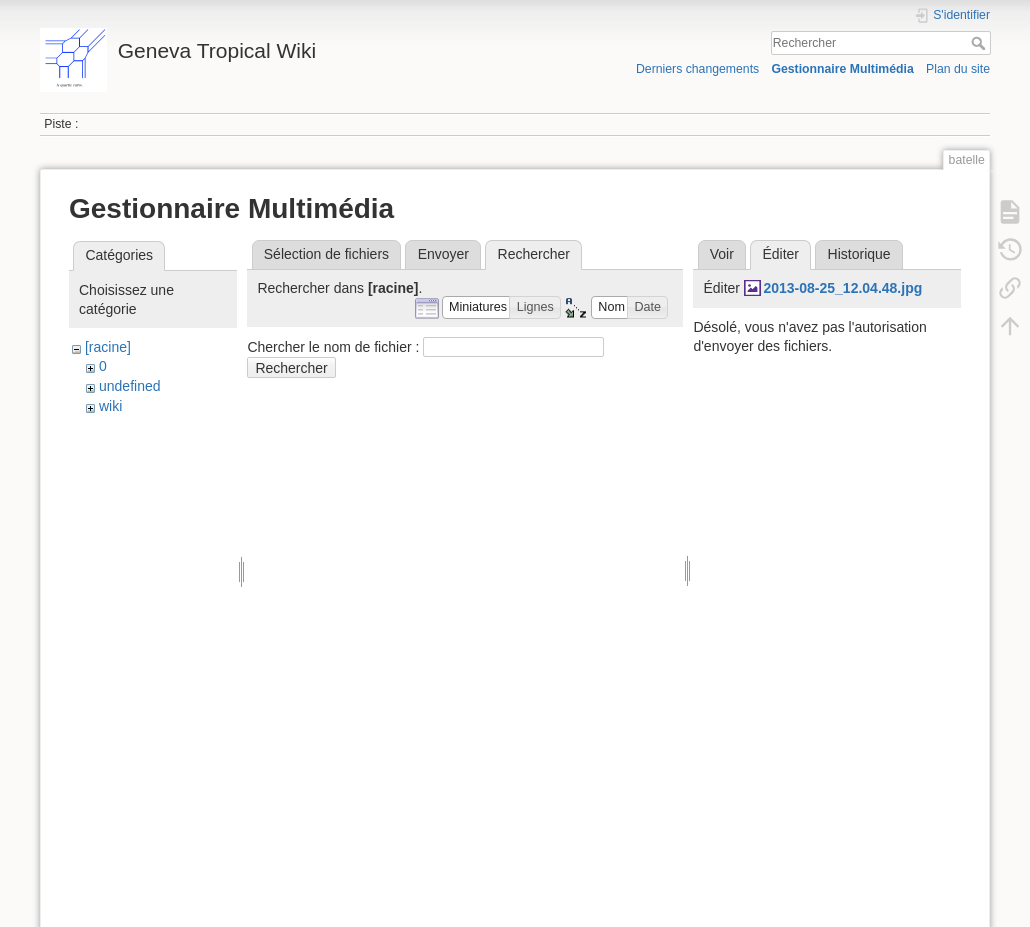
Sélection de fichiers (326, 254)
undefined (130, 386)
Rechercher (980, 43)
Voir (722, 254)
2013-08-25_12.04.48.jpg (842, 288)
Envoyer (443, 254)
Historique (859, 254)
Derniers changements (697, 69)
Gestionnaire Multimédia (842, 69)
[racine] (108, 347)
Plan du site (958, 69)
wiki (110, 406)
